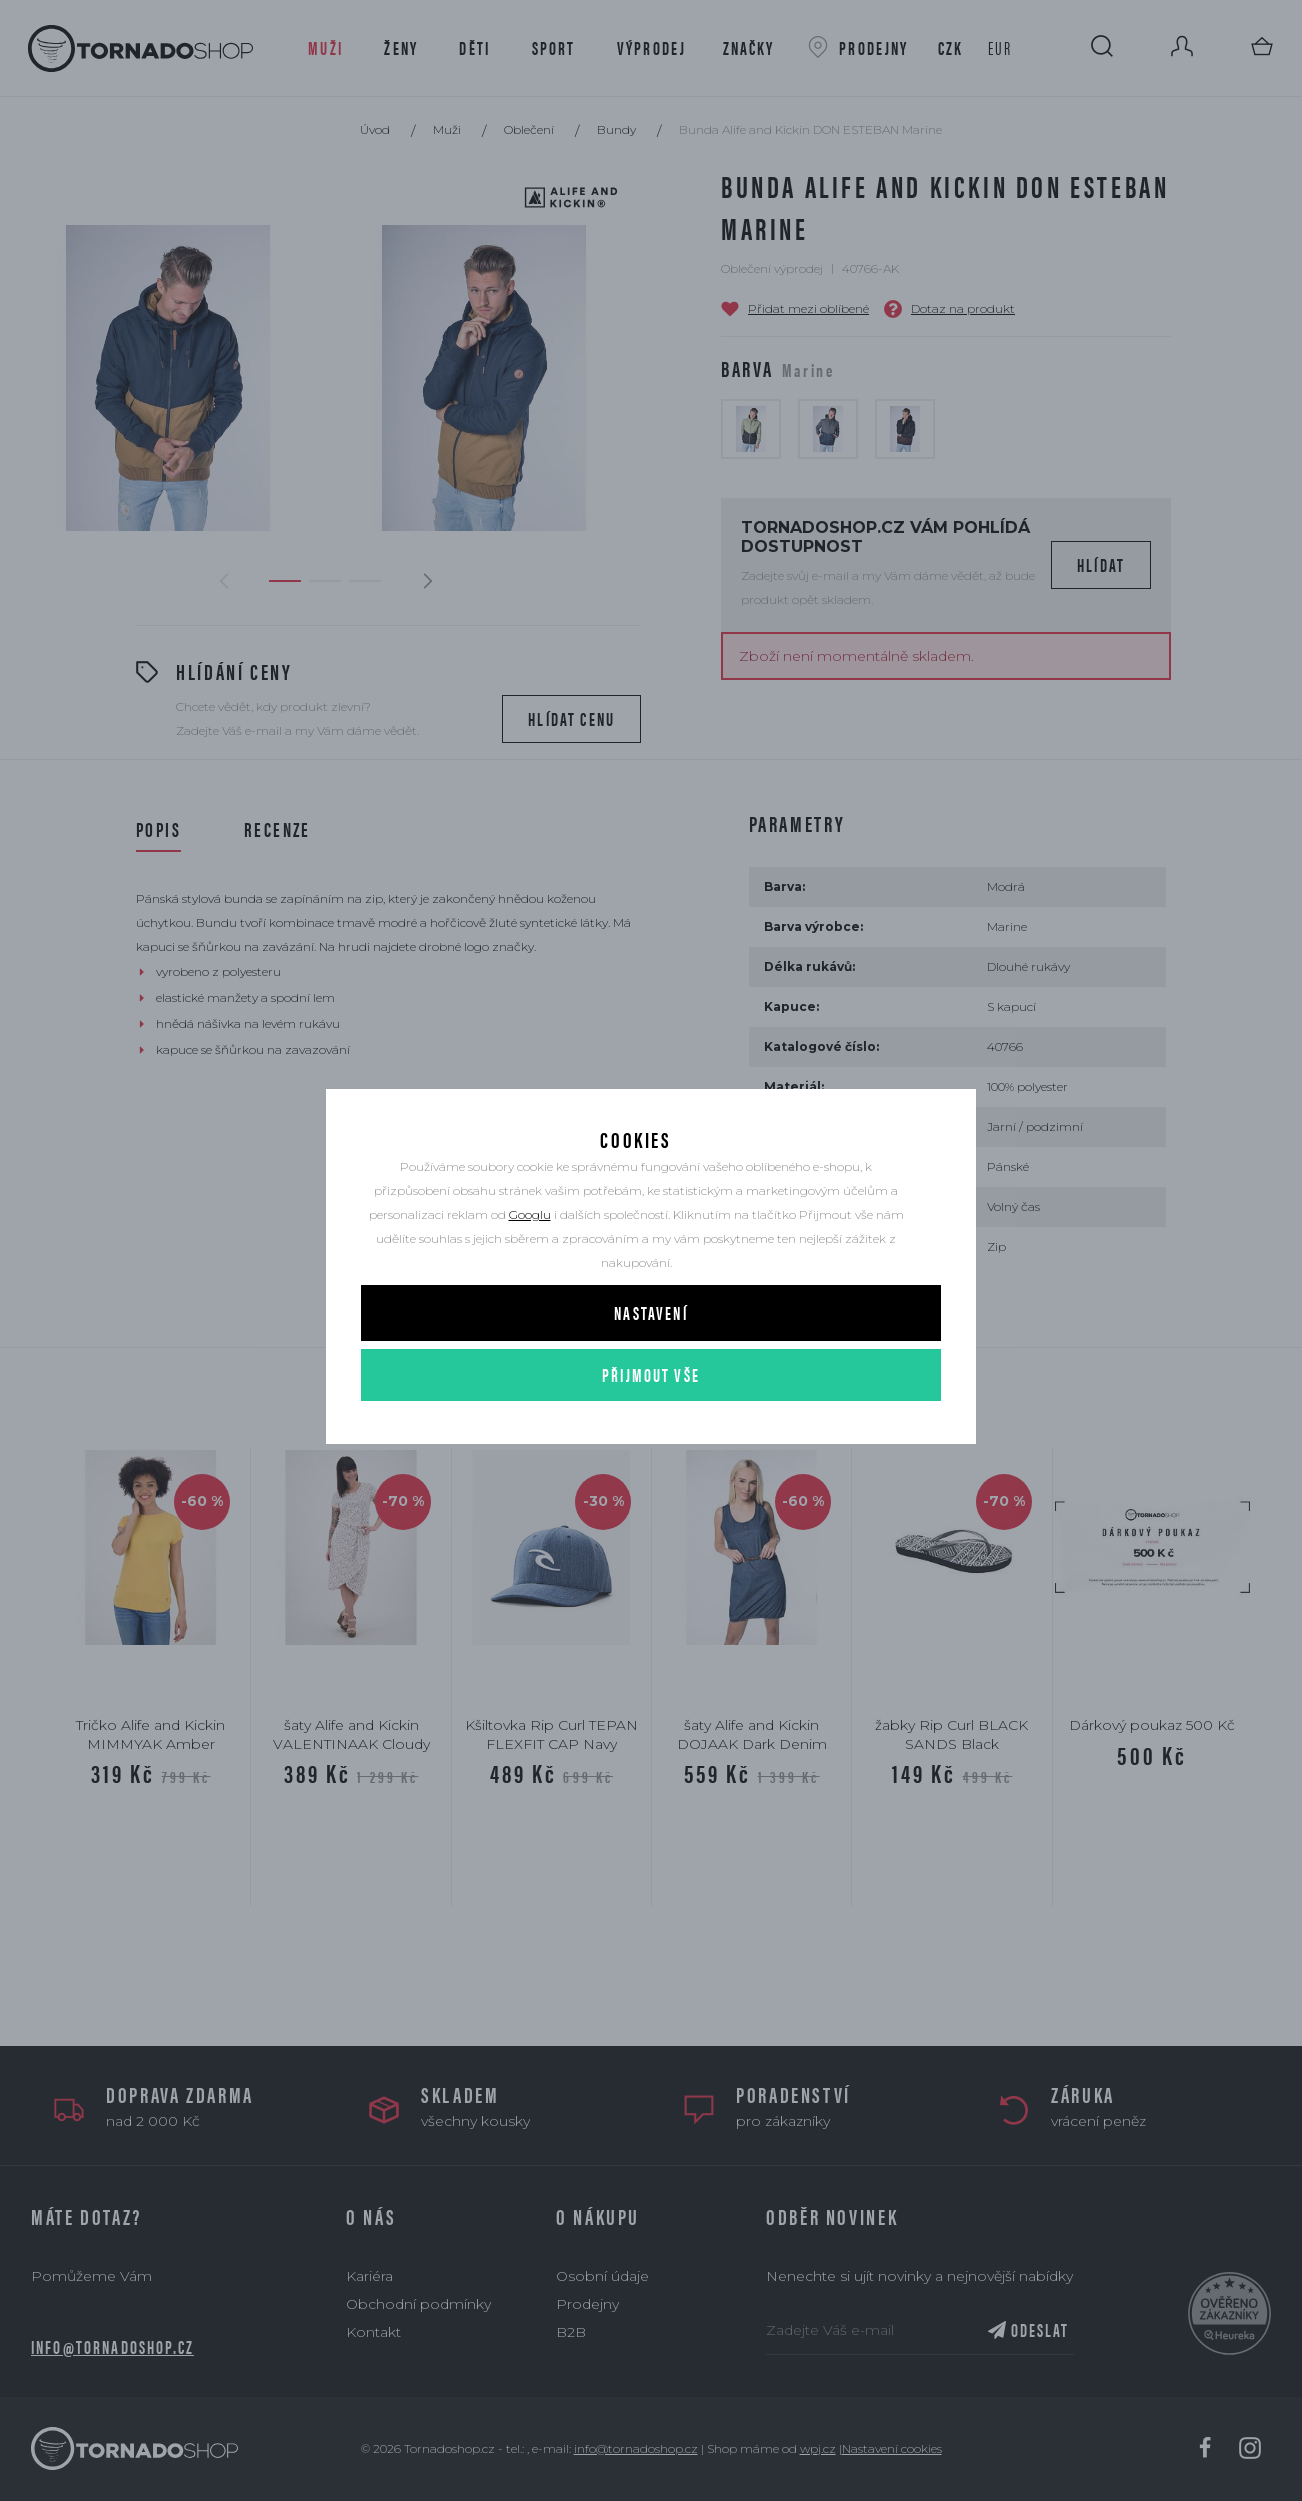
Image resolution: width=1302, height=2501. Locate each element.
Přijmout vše (651, 1433)
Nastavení (650, 1371)
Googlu (530, 1273)
